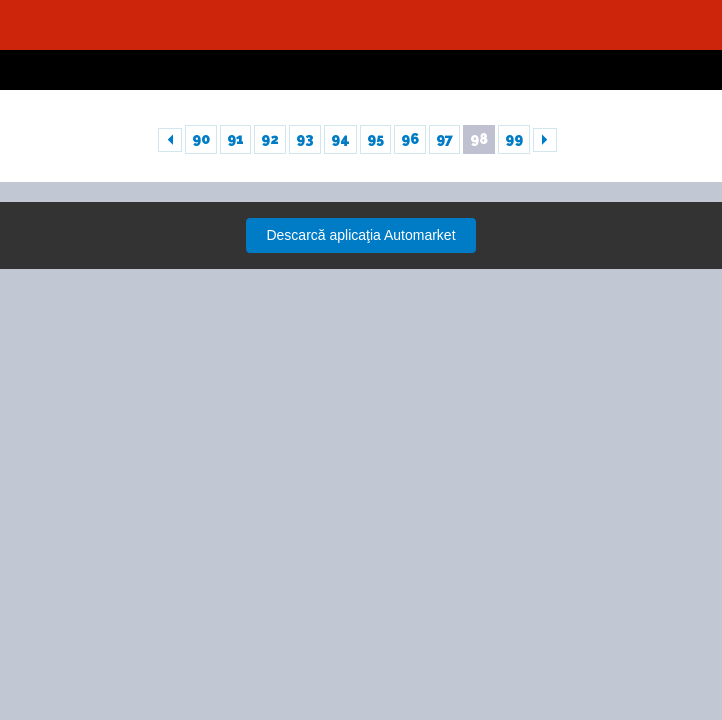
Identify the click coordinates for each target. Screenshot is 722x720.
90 (201, 139)
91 (235, 139)
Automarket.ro (361, 25)
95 (375, 139)
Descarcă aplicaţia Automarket (360, 235)
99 (514, 139)
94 (340, 139)
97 (444, 139)
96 (410, 139)
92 (270, 139)
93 (305, 139)
